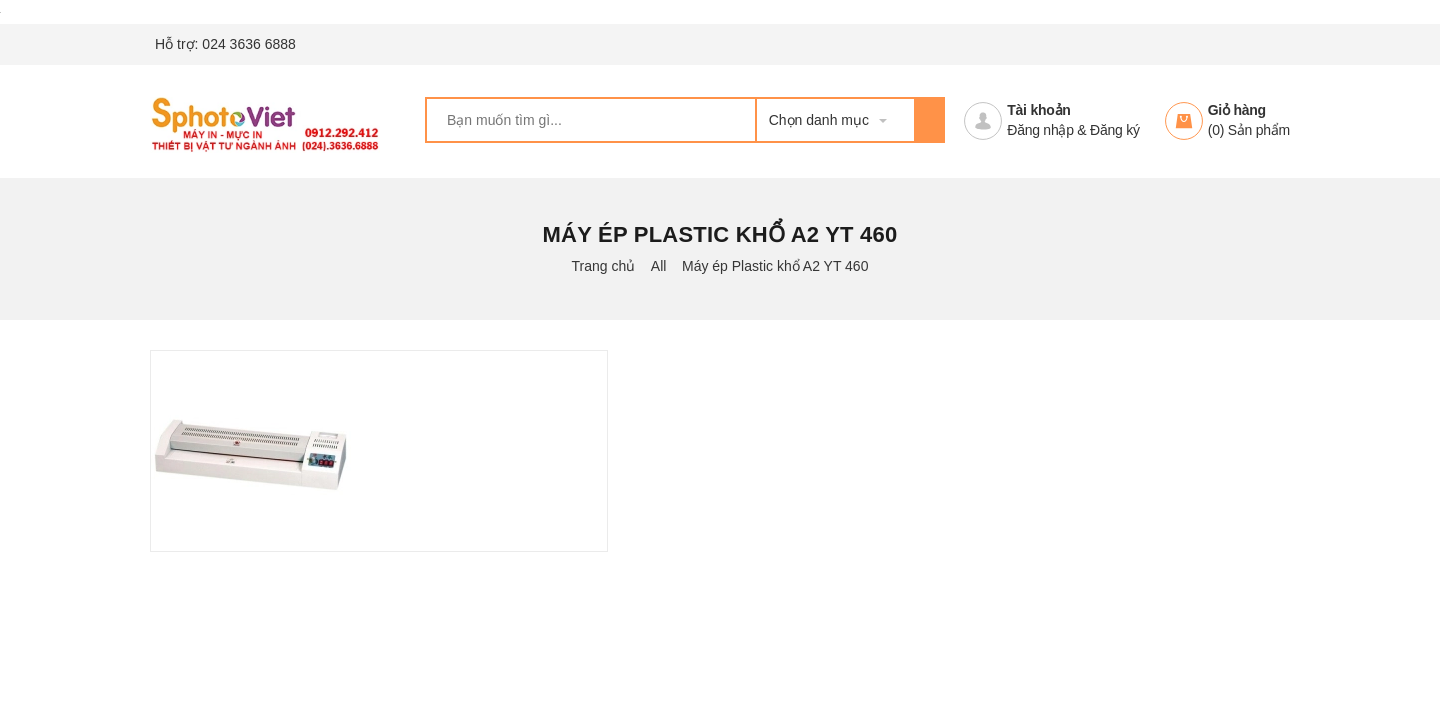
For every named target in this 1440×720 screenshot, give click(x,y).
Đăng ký (1115, 130)
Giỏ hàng (1237, 110)
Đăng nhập (1040, 130)
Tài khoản (1038, 110)
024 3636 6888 (248, 44)
